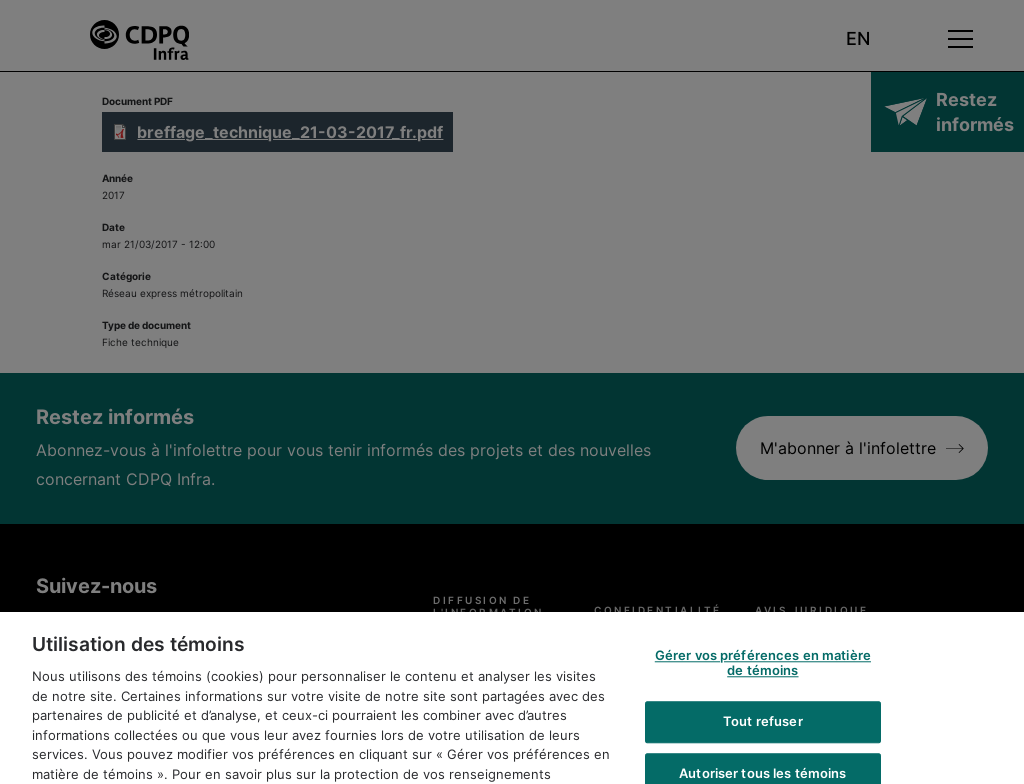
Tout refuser (763, 740)
